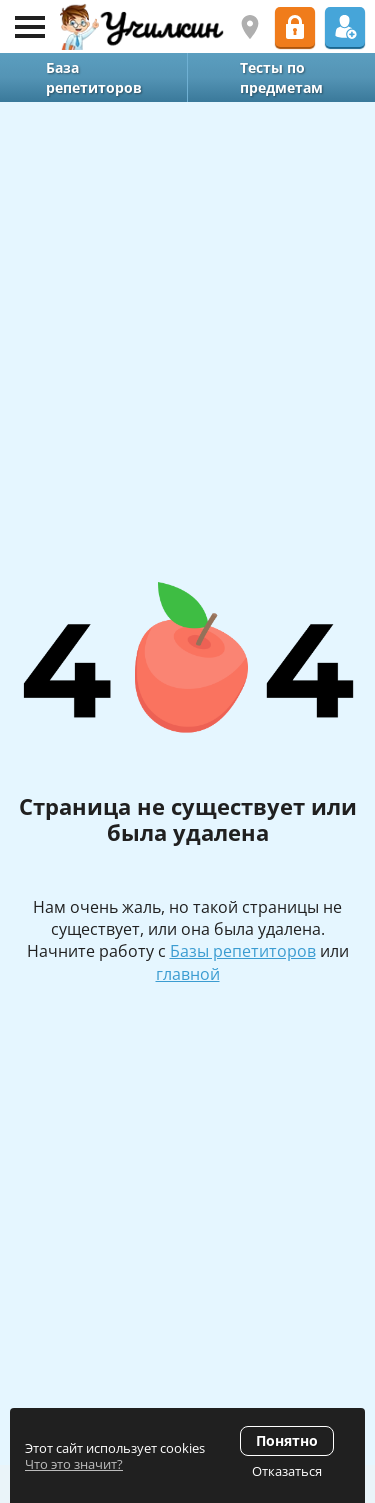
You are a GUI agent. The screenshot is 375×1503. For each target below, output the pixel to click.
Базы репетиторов (243, 951)
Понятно (287, 1440)
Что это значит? (74, 1464)
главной (188, 974)
